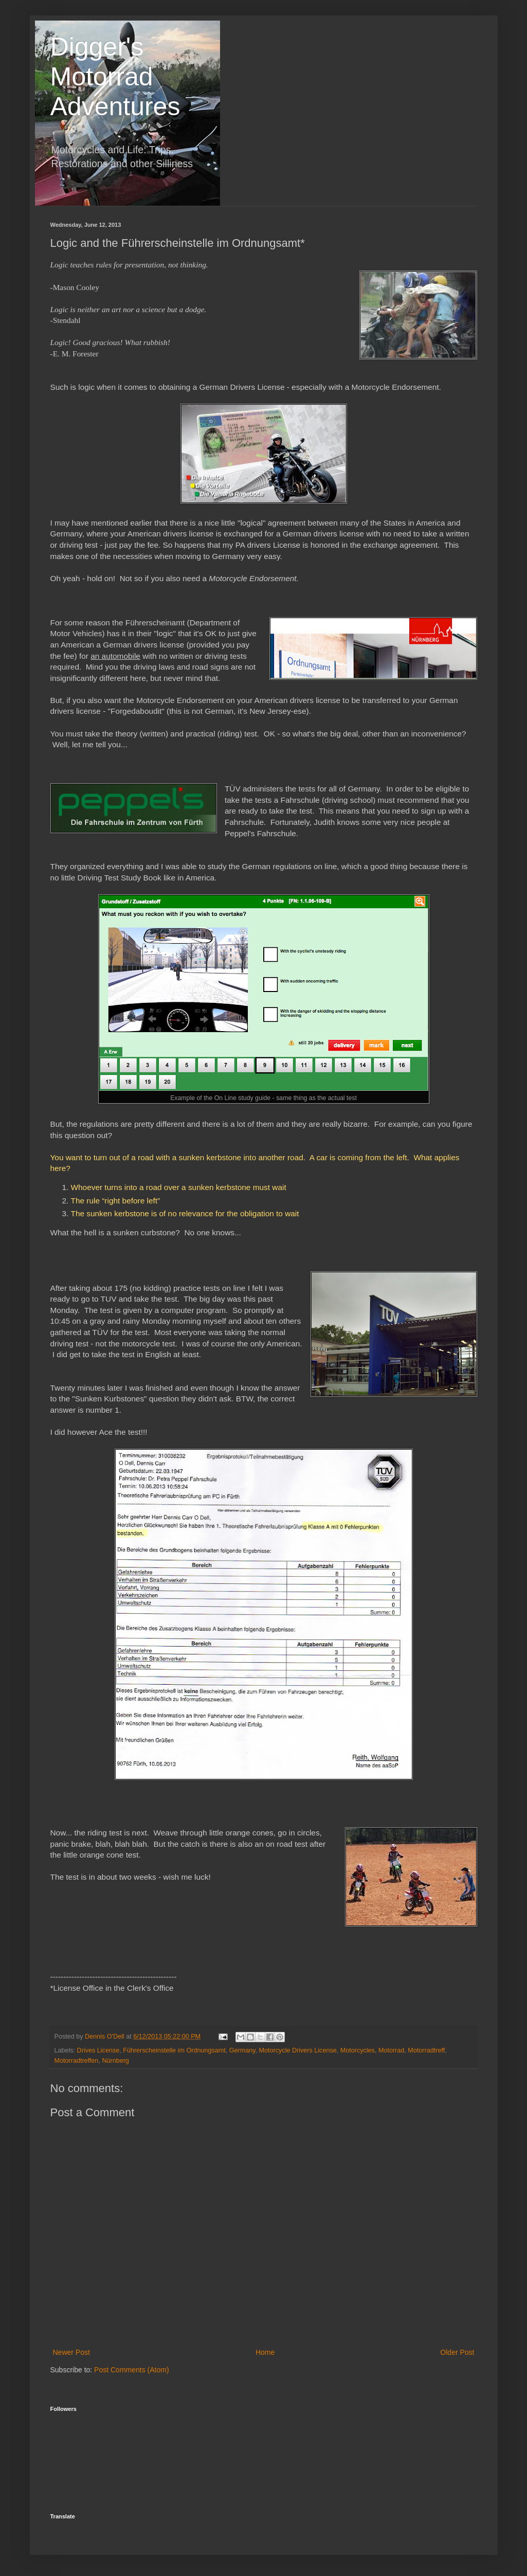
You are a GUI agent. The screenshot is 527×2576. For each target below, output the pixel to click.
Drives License (98, 2050)
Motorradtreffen (76, 2060)
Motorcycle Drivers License (298, 2050)
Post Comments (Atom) (131, 2370)
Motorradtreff (426, 2050)
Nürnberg (115, 2060)
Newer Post (71, 2352)
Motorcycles (357, 2050)
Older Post (457, 2352)
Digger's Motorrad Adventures (115, 76)
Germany (242, 2050)
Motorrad (391, 2050)
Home (265, 2352)
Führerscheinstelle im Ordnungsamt (174, 2050)
